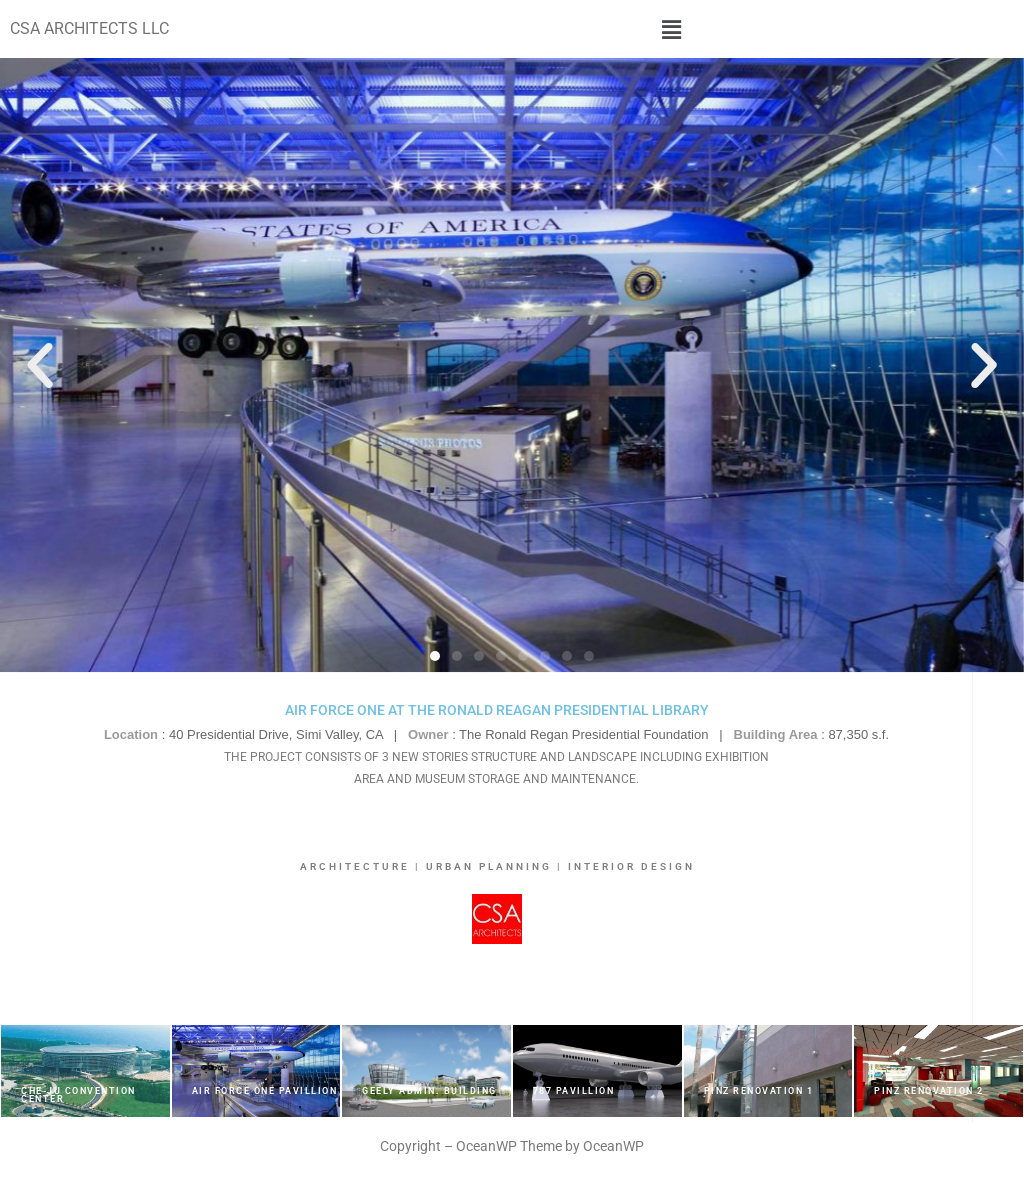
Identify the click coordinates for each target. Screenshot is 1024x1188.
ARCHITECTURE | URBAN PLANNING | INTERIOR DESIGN (497, 866)
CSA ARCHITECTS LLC (89, 28)
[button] (672, 29)
